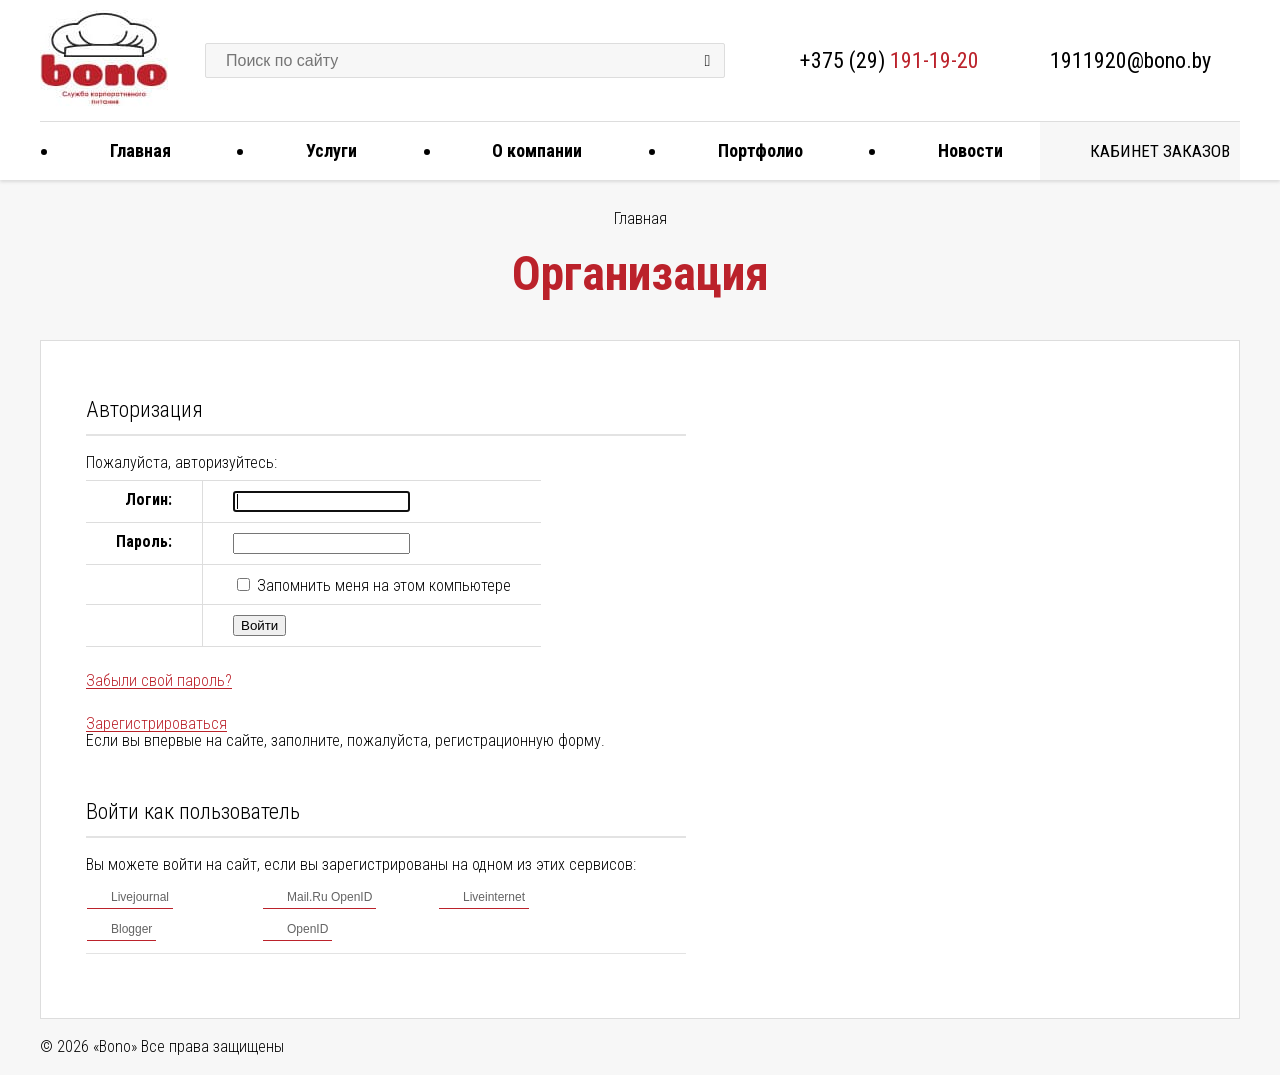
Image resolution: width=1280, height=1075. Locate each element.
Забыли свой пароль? (159, 680)
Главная (133, 150)
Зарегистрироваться (156, 723)
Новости (963, 150)
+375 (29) (889, 60)
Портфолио (753, 150)
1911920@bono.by (1130, 60)
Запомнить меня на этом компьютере (382, 585)
